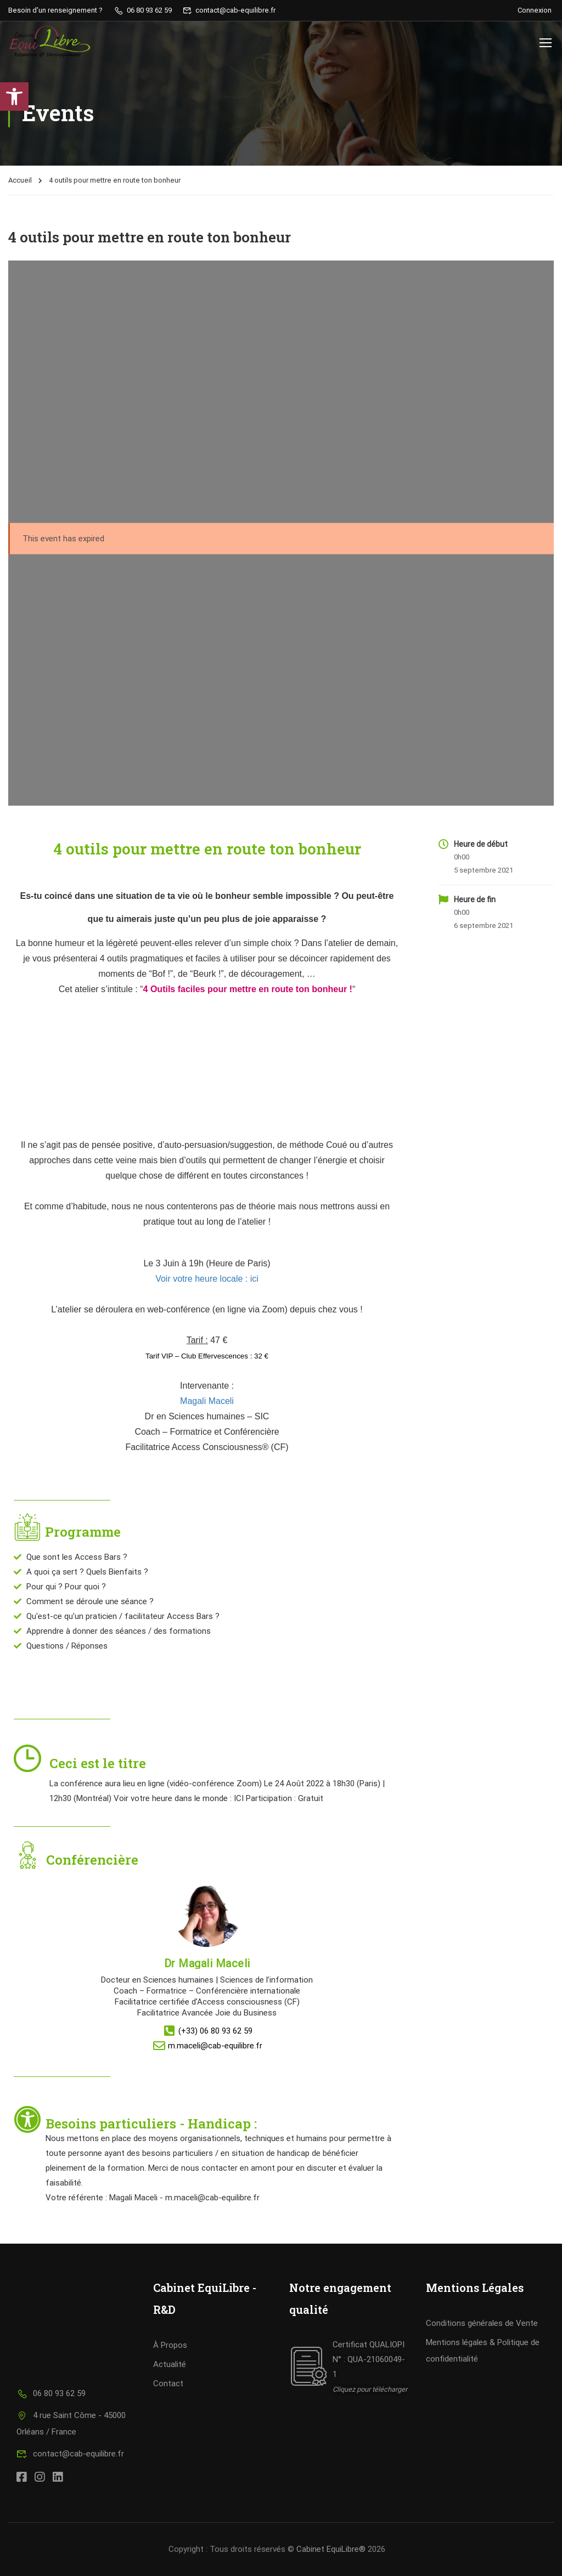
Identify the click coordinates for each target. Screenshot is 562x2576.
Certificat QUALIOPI (368, 2344)
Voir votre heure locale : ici (206, 1278)
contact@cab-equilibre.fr (70, 2454)
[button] (14, 96)
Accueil (20, 180)
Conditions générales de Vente (482, 2323)
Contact (168, 2383)
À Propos (170, 2345)
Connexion (535, 10)
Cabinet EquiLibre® (331, 2549)
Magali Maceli (207, 1401)
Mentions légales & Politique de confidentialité (482, 2350)
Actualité (169, 2364)
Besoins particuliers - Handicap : (153, 2123)
